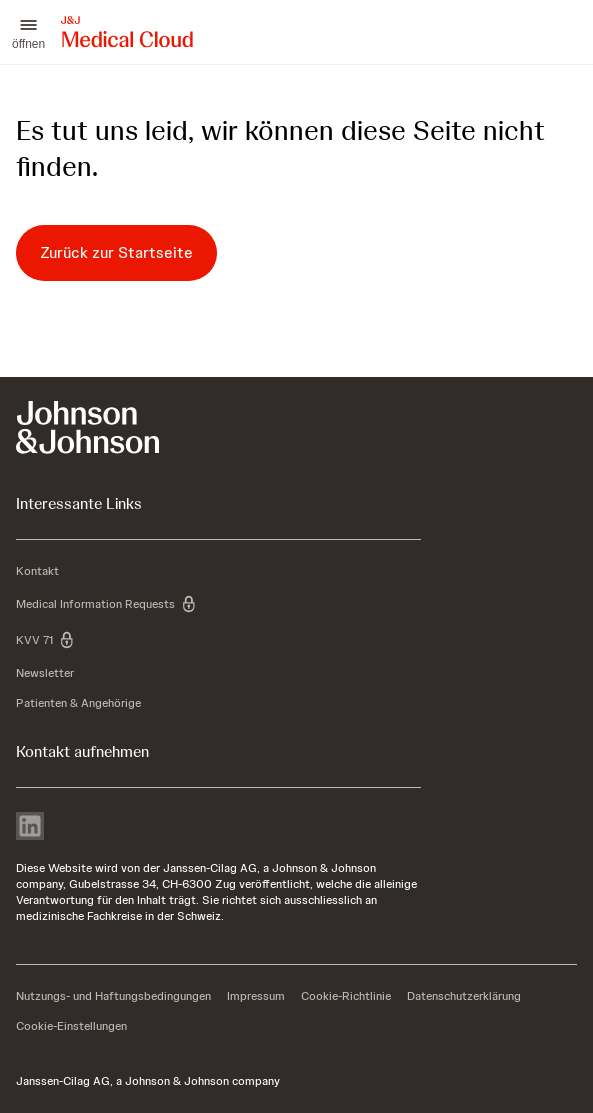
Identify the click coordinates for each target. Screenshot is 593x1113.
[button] (28, 32)
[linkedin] (30, 828)
